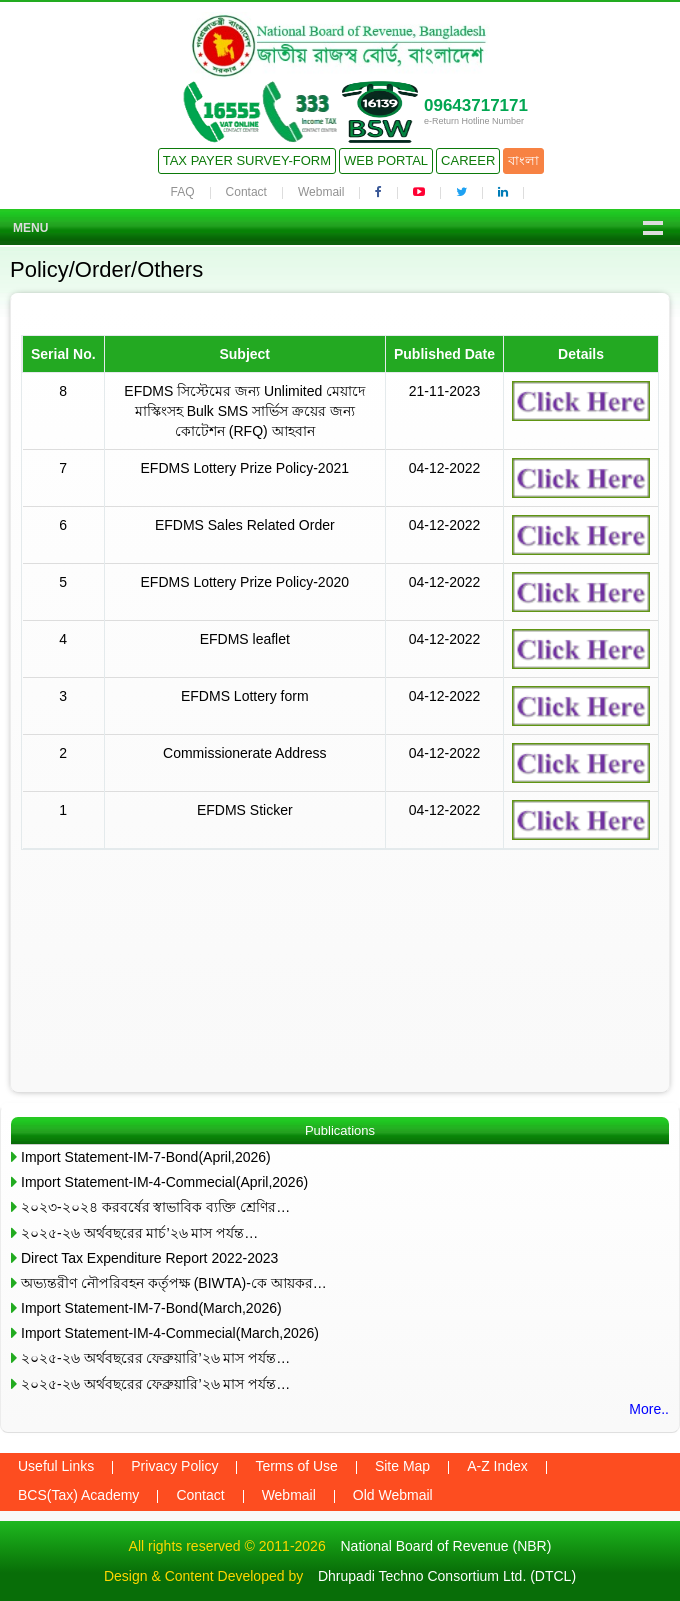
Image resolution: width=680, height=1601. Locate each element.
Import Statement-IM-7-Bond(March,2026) (151, 1308)
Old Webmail (393, 1495)
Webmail (321, 192)
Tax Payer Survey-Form (247, 160)
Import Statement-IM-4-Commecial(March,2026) (170, 1333)
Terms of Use (296, 1466)
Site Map (402, 1466)
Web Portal (386, 160)
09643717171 (476, 105)
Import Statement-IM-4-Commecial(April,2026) (164, 1182)
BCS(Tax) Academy (78, 1495)
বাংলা (523, 160)
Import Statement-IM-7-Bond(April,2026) (146, 1157)
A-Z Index (497, 1466)
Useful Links (56, 1466)
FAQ (183, 192)
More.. (649, 1409)
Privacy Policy (174, 1466)
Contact (246, 192)
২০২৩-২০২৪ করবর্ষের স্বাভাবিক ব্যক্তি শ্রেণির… (155, 1207)
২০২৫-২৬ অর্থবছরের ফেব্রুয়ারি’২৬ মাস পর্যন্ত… (155, 1358)
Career (468, 160)
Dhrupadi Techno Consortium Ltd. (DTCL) (447, 1576)
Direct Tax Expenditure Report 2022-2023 (149, 1258)
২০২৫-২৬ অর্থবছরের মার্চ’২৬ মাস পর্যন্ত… (139, 1233)
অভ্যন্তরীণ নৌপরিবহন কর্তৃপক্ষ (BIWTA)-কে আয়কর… (174, 1283)
